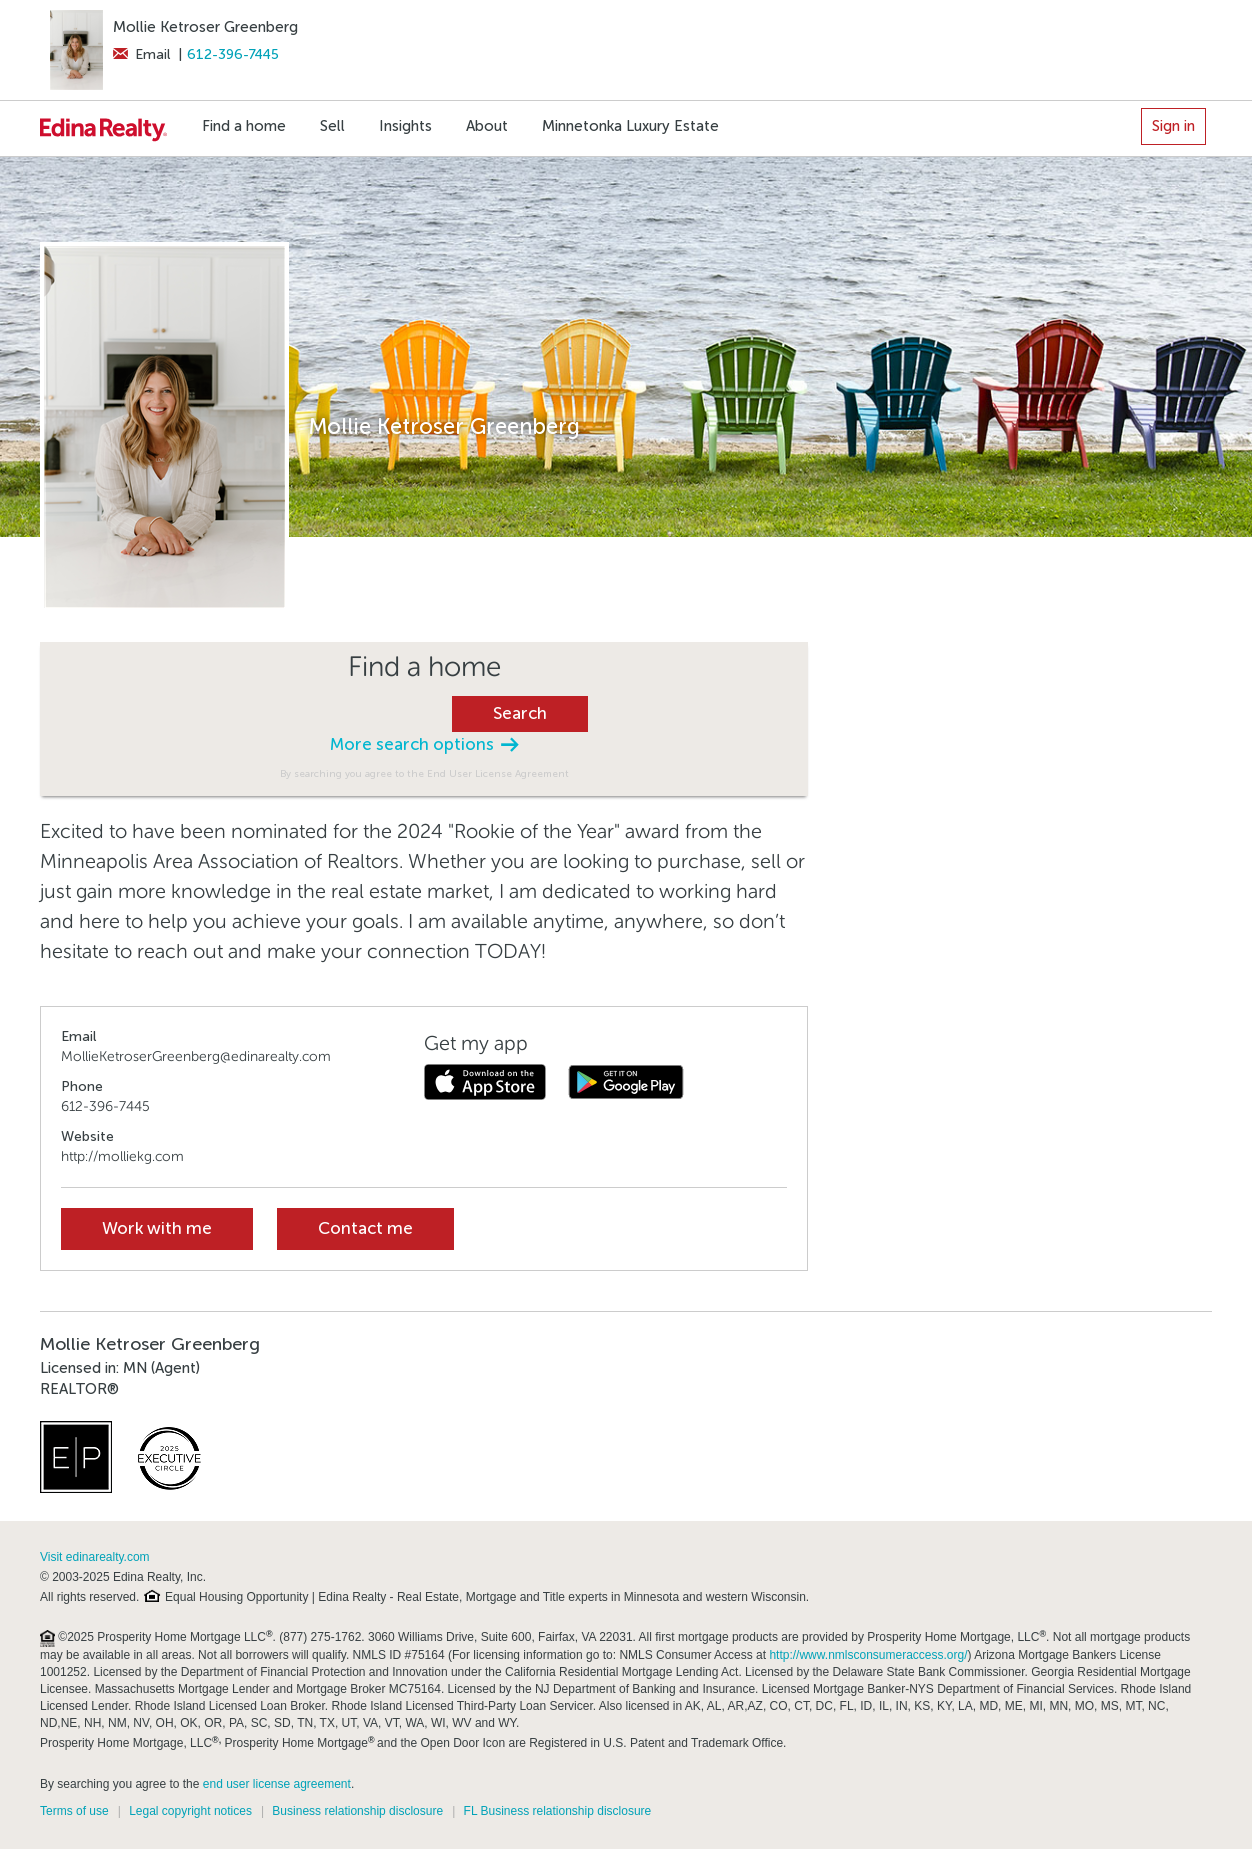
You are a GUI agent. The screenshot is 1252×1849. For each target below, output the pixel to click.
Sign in (1173, 126)
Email (141, 54)
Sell (332, 126)
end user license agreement (277, 1784)
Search (520, 713)
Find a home (244, 126)
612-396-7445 (233, 54)
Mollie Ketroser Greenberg (205, 27)
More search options (424, 744)
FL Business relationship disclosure (558, 1811)
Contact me (365, 1228)
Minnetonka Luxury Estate (630, 126)
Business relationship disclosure (357, 1811)
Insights (405, 126)
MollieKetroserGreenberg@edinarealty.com (196, 1056)
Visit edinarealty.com (95, 1557)
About (487, 126)
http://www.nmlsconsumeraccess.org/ (868, 1655)
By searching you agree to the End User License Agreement (424, 773)
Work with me (157, 1228)
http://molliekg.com (122, 1156)
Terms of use (74, 1811)
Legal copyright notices (190, 1811)
